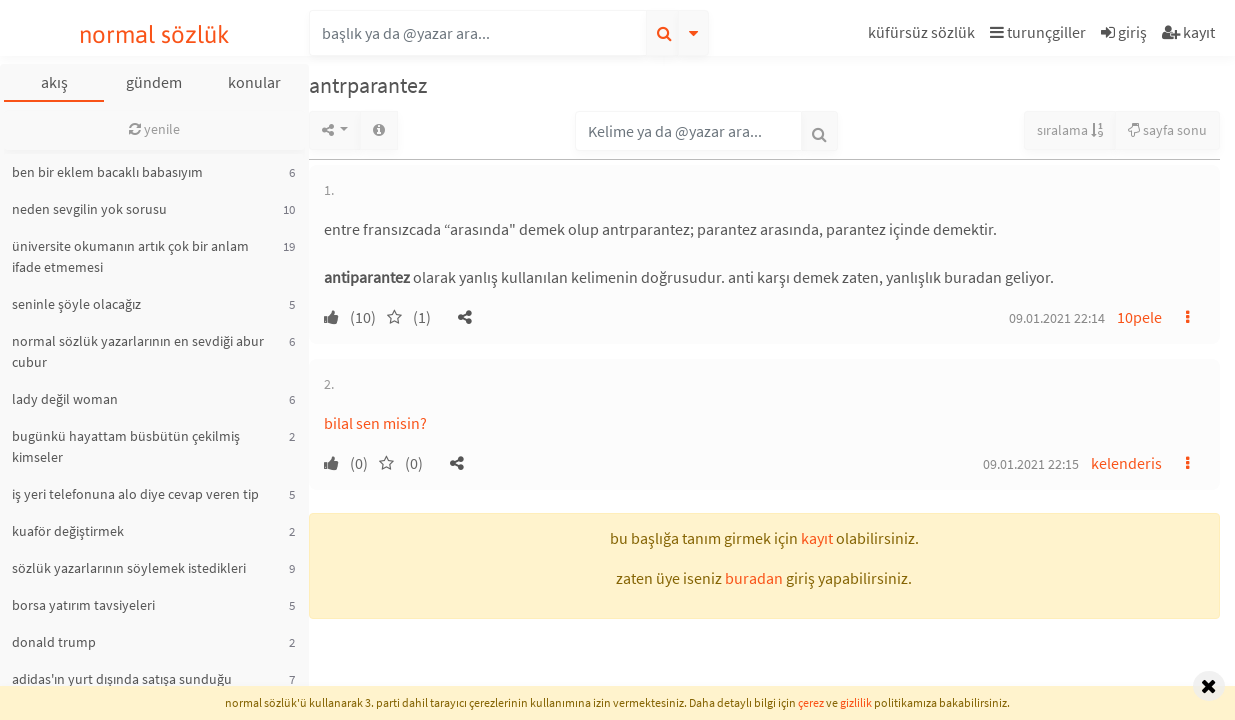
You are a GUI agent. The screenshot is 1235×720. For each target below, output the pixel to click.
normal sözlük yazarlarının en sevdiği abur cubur (138, 351)
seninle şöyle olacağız (76, 304)
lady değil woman (65, 399)
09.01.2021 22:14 (1057, 318)
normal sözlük (154, 34)
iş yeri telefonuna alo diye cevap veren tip (135, 494)
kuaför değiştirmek (68, 531)
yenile (154, 129)
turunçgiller (1038, 32)
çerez (811, 702)
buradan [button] (754, 578)
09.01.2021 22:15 (1031, 464)
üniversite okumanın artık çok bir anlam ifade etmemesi (130, 256)
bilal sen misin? (375, 423)
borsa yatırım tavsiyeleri (83, 605)
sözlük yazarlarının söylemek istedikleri (129, 568)
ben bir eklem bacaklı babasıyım (107, 172)
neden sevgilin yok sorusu (89, 209)
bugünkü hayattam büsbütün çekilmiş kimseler (126, 446)
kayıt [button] (817, 538)
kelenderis (1126, 463)
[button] (924, 35)
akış (54, 82)
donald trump (54, 642)
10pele (1139, 317)
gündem (154, 82)
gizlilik (856, 702)
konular (254, 82)
